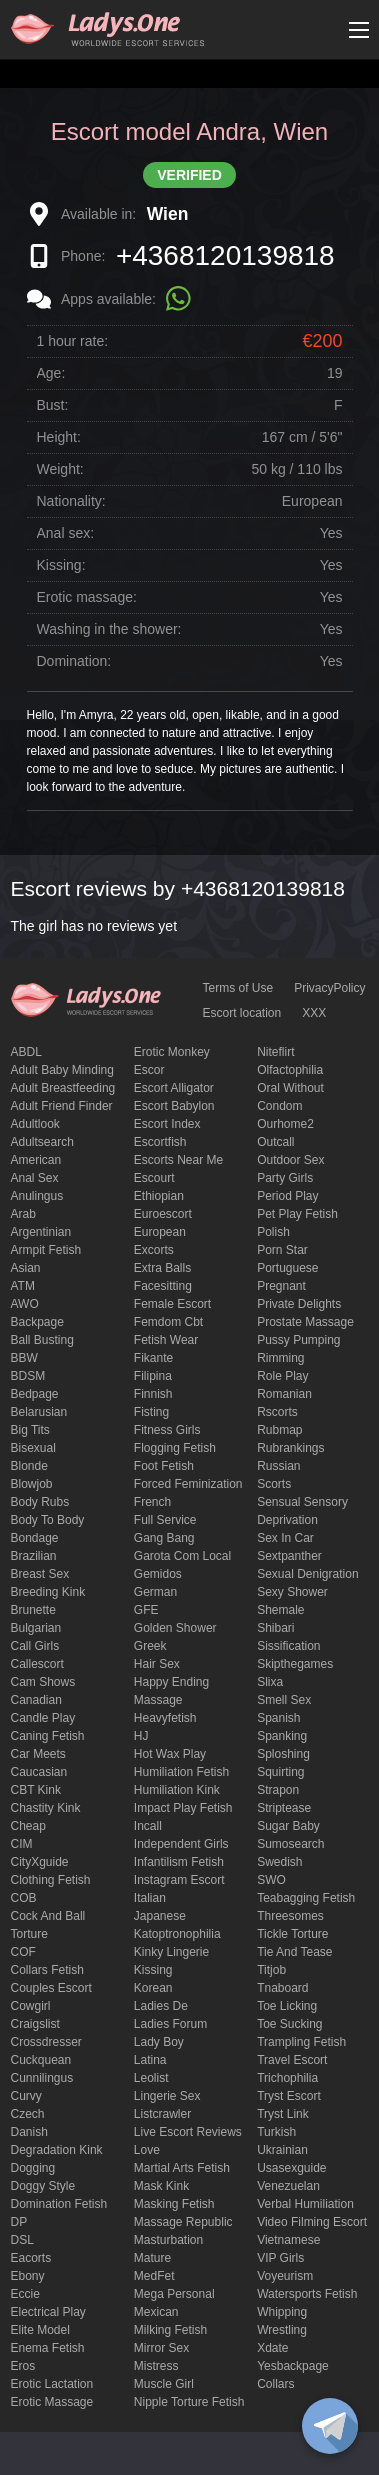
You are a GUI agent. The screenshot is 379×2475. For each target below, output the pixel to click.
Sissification (288, 1646)
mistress (156, 2366)
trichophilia (287, 2078)
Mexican (156, 2312)
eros (23, 2366)
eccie (25, 2294)
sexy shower (292, 1592)
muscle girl (164, 2384)
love (147, 2150)
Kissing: (61, 565)
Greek (150, 1646)
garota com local (182, 1556)
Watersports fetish (307, 2294)
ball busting (42, 1340)
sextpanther (289, 1556)
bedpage (35, 1394)
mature (152, 2258)
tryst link (283, 2114)
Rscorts (277, 1412)
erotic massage (52, 2402)
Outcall (275, 1142)
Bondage (35, 1538)
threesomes (290, 1916)
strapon (278, 1790)
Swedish (279, 1862)
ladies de (161, 2006)
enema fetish (48, 2348)
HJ (141, 1736)
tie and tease (294, 1952)
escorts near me (178, 1160)
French (152, 1502)
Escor (149, 1070)
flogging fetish (175, 1448)
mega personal (174, 2294)
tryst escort (289, 2096)
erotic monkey (172, 1052)
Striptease (284, 1808)
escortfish (160, 1142)
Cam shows (43, 1682)
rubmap (279, 1430)
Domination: (74, 661)
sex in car (285, 1538)
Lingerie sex (167, 2096)
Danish (29, 2132)
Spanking (282, 1736)
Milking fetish (170, 2330)
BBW (24, 1358)
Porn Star (282, 1250)
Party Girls (285, 1178)
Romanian (284, 1394)
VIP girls (280, 2258)
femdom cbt (168, 1322)
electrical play (48, 2312)
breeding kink (48, 1592)
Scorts (274, 1484)
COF (23, 1952)
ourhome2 (285, 1124)
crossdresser (46, 2042)
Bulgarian (36, 1628)
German (155, 1592)
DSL (22, 2240)
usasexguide (291, 2168)
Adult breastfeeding (63, 1088)
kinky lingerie (171, 1952)
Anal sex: (66, 533)
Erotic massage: (87, 597)
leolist (151, 2078)
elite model (40, 2330)
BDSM (28, 1376)
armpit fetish (46, 1250)
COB (24, 1898)
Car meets (38, 1754)
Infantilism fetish (179, 1862)
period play (287, 1196)
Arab (23, 1214)
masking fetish (174, 2204)
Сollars (275, 2384)
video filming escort (312, 2222)
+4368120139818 (225, 255)
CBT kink (36, 1790)
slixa (270, 1682)
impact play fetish (183, 1808)
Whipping (282, 2312)
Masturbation (168, 2240)
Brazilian (34, 1556)
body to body (48, 1520)
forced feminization (188, 1484)
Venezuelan (288, 2186)
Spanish (278, 1718)
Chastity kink (46, 1808)
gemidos (158, 1574)
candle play (43, 1718)
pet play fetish (297, 1214)
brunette (33, 1610)
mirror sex (161, 2348)
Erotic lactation (52, 2384)
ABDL (26, 1052)
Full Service (165, 1520)
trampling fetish (301, 2042)
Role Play (282, 1376)
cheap (28, 1826)
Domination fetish (59, 2204)
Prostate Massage (305, 1322)
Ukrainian (282, 2150)
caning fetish (48, 1736)
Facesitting (163, 1286)
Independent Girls (181, 1844)
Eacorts (31, 2258)
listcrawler (162, 2114)
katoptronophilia (177, 1934)
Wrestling (282, 2330)
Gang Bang (164, 1538)
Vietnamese (288, 2240)
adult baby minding (62, 1070)
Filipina (153, 1376)
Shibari (275, 1628)
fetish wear (166, 1340)
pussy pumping (298, 1340)
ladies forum (170, 2024)
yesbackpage (293, 2366)
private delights (299, 1304)
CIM (22, 1844)
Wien (168, 214)
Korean (153, 1988)
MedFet (154, 2276)
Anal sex (35, 1178)
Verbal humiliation (305, 2204)
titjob (271, 1970)
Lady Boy (159, 2042)
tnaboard (282, 1988)
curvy (26, 2096)
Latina (150, 2060)
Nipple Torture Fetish (189, 2402)
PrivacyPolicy (329, 988)
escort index (167, 1124)
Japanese (160, 1916)
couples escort (51, 1988)
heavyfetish (165, 1718)
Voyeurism (285, 2276)
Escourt (154, 1178)
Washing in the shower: (109, 629)
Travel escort (292, 2060)
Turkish (276, 2132)
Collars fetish (47, 1970)
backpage (37, 1322)
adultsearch (42, 1142)
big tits (30, 1430)
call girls (35, 1646)
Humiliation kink (177, 1790)
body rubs (40, 1502)
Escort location (242, 1013)
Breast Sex (40, 1574)
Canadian (36, 1700)
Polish (273, 1232)
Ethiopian (159, 1196)
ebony (28, 2276)
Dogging (33, 2168)
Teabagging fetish (306, 1898)
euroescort (163, 1214)
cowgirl (31, 2006)
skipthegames (295, 1664)
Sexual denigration (307, 1574)
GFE (146, 1610)
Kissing (153, 1970)
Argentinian (41, 1232)
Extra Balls (162, 1268)
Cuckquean (41, 2060)
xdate (272, 2348)
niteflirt (275, 1052)
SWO (271, 1880)
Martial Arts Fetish (182, 2168)
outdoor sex (290, 1160)
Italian (150, 1898)
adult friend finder (62, 1106)
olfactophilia (290, 1070)
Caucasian (39, 1772)
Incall (148, 1826)
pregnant (281, 1286)
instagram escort (179, 1880)
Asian (26, 1268)
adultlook (35, 1124)
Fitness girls (167, 1430)
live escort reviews (188, 2132)
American (36, 1160)
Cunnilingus (42, 2078)
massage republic (183, 2222)
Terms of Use (238, 988)
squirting (280, 1772)
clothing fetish (51, 1880)
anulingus (37, 1196)
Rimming (280, 1358)
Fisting (151, 1412)
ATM (23, 1286)
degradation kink (57, 2150)
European (160, 1232)
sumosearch (290, 1844)
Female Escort (172, 1304)
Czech (28, 2114)
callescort (37, 1664)
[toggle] (330, 2426)
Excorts (154, 1250)
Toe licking (287, 2006)
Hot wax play (170, 1754)
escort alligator (174, 1088)
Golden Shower (175, 1628)
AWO (25, 1304)
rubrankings (290, 1448)
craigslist (35, 2024)
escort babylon (174, 1106)
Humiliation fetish (181, 1772)
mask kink (161, 2186)
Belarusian (39, 1412)
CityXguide (40, 1862)
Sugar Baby (288, 1826)
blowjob (32, 1484)
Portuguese (287, 1268)
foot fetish (164, 1466)
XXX (314, 1013)
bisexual (33, 1448)
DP (19, 2222)
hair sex (157, 1664)
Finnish (153, 1394)
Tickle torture (292, 1934)
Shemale (280, 1610)
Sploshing (283, 1754)
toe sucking (289, 2024)
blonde (29, 1466)
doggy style (43, 2186)
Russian (278, 1466)
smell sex (284, 1700)
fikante (153, 1358)
